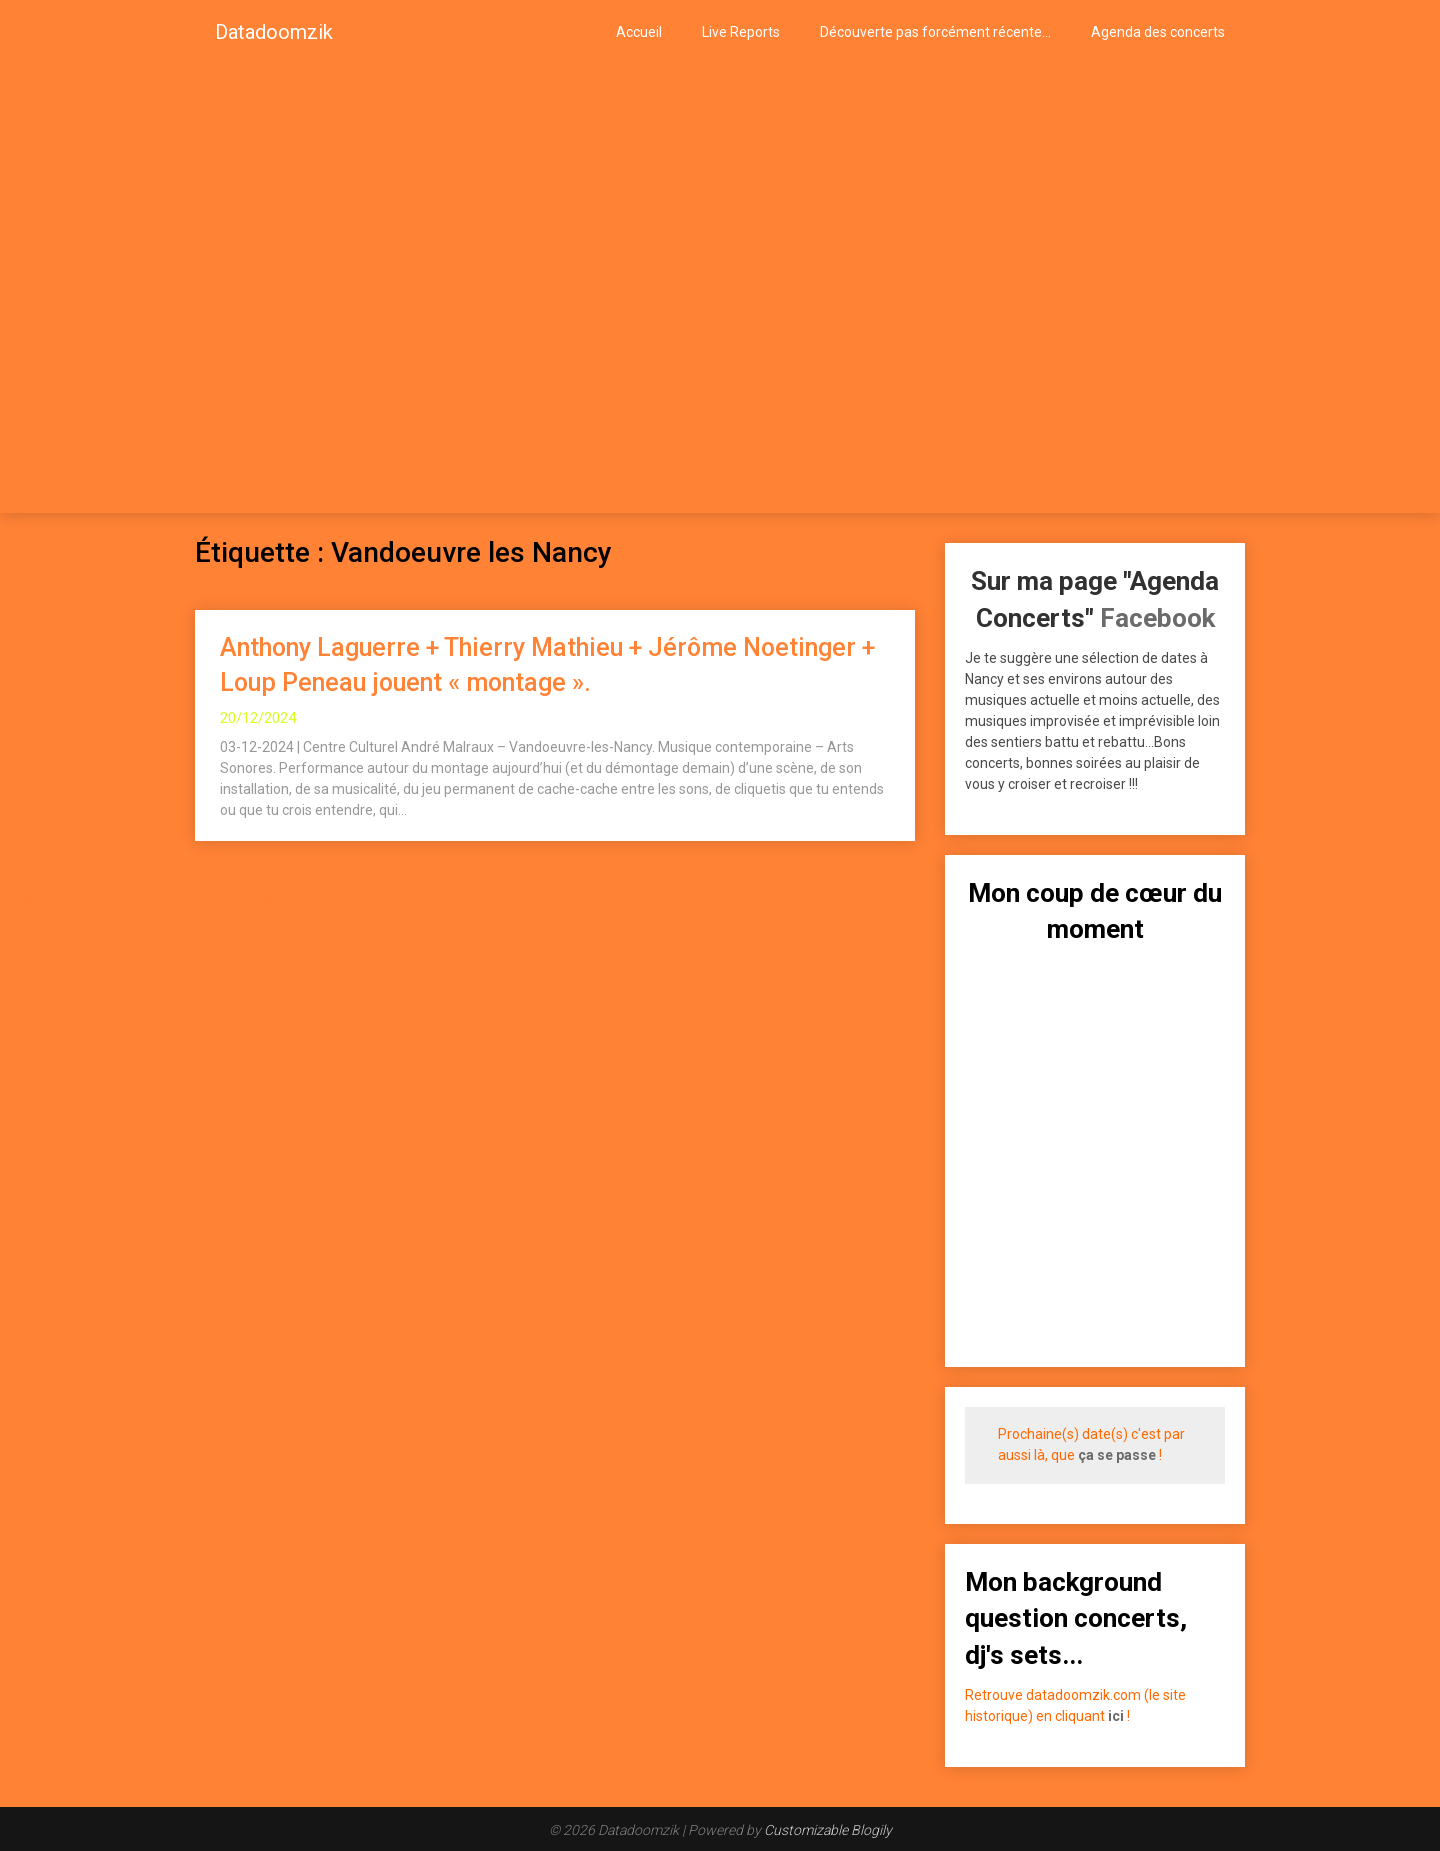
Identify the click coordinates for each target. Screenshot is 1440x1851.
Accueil (639, 32)
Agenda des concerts (1158, 32)
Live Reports (741, 32)
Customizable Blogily (828, 1830)
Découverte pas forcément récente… (935, 32)
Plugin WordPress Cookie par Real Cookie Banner (161, 897)
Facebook (1157, 618)
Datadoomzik (274, 32)
